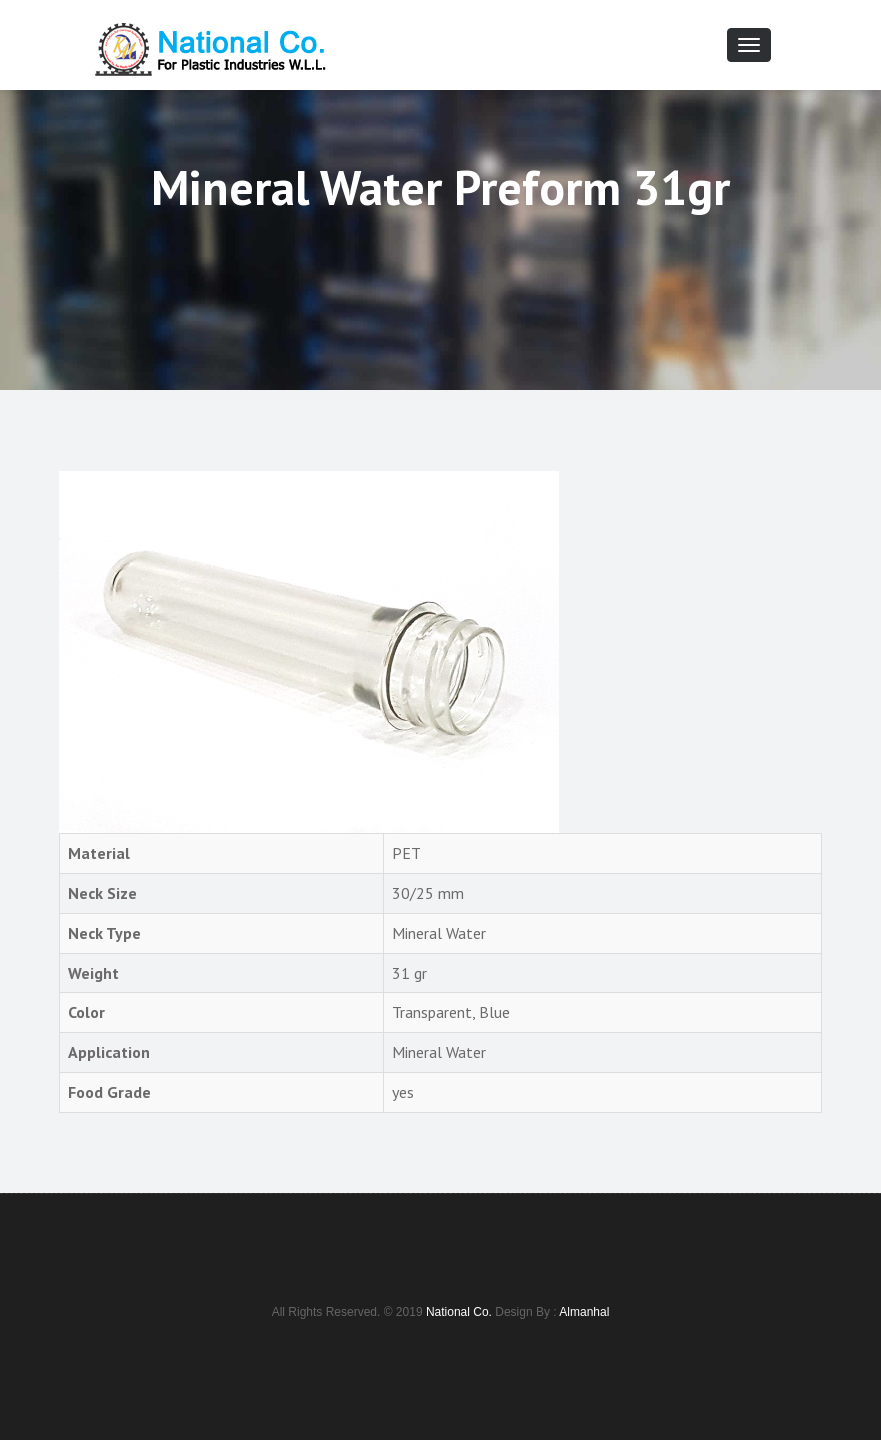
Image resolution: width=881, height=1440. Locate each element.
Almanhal (584, 1312)
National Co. (459, 1312)
